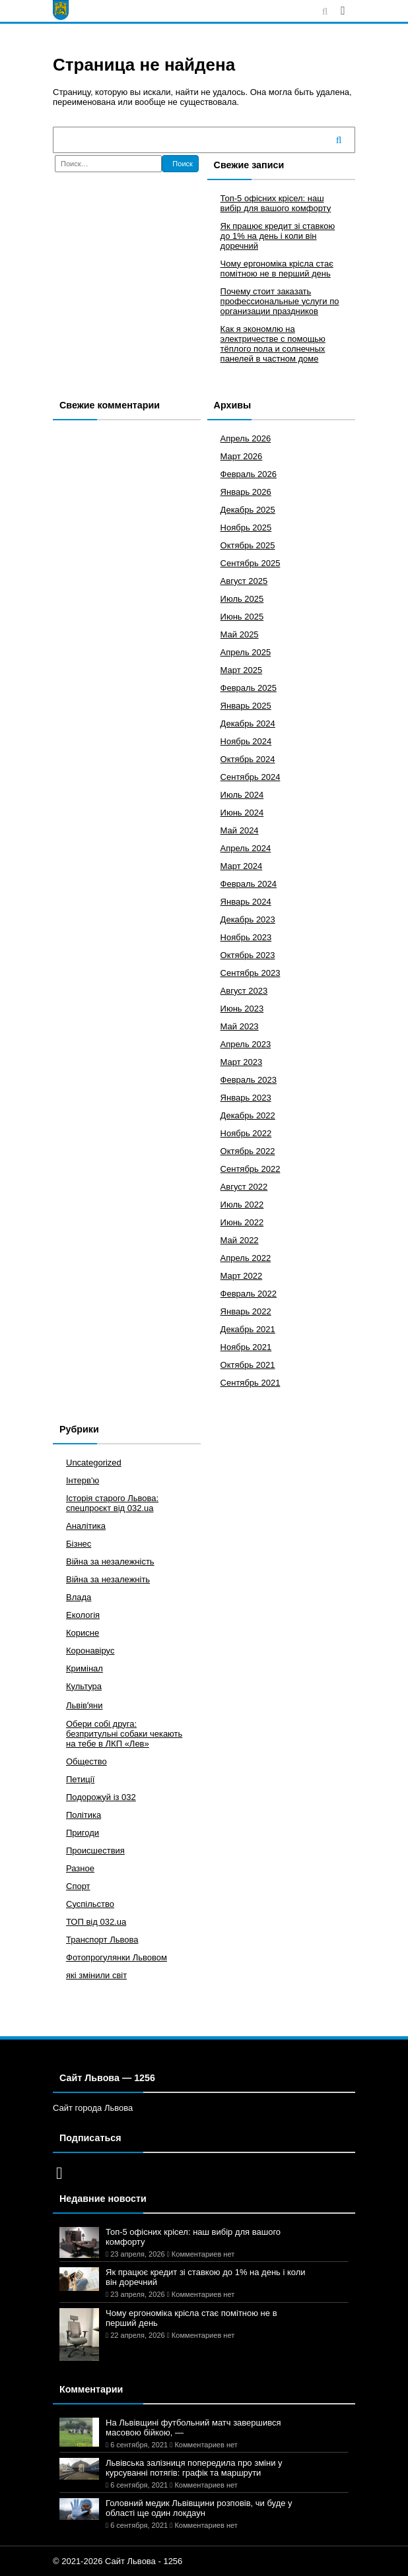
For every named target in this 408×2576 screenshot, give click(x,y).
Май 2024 (240, 830)
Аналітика (86, 1526)
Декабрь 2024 (248, 723)
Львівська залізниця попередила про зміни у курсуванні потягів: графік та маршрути (194, 2468)
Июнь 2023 (242, 1009)
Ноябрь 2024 (246, 741)
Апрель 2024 (246, 848)
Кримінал (84, 1668)
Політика (83, 1815)
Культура (84, 1686)
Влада (78, 1597)
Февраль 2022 (249, 1294)
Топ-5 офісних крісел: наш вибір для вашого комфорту (276, 203)
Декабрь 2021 (248, 1329)
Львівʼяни (84, 1705)
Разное (80, 1868)
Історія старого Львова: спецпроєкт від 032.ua (112, 1503)
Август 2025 (244, 581)
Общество (86, 1761)
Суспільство (90, 1904)
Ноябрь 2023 (246, 937)
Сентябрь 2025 (251, 563)
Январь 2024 (246, 902)
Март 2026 (242, 456)
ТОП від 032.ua (96, 1922)
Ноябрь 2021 (246, 1347)
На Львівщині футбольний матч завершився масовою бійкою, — (193, 2427)
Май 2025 (240, 634)
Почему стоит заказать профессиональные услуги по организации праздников (280, 301)
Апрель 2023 (246, 1044)
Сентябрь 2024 (251, 777)
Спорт (78, 1886)
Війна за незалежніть (108, 1579)
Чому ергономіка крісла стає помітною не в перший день (277, 268)
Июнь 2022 (242, 1222)
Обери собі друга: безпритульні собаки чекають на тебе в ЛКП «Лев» (124, 1734)
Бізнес (78, 1544)
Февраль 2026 (249, 474)
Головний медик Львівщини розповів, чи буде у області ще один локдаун (199, 2508)
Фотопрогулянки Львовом (116, 1957)
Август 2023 (244, 991)
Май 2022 (240, 1240)
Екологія (83, 1615)
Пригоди (82, 1833)
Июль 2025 (242, 599)
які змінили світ (96, 1975)
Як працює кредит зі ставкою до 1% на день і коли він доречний (278, 236)
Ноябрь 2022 (246, 1133)
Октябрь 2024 (248, 759)
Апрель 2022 (246, 1258)
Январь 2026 (246, 492)
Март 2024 (242, 866)
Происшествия (95, 1850)
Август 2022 (244, 1187)
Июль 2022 (242, 1204)
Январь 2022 (246, 1311)
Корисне (82, 1633)
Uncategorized (93, 1462)
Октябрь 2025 (248, 545)
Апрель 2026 (246, 438)
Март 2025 (242, 670)
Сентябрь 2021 (251, 1383)
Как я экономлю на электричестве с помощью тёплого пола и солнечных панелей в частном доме (273, 344)
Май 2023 (240, 1026)
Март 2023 (242, 1062)
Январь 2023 (246, 1098)
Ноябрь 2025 (246, 527)
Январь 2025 (246, 706)
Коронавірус (90, 1651)
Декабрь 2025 (248, 510)
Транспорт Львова (102, 1940)
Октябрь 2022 (248, 1151)
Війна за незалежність (110, 1561)
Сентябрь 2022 (251, 1169)
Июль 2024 (242, 795)
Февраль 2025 (249, 688)
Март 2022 (242, 1276)
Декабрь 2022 (248, 1115)
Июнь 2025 (242, 617)
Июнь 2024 (242, 813)
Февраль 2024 (249, 884)
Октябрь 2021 (248, 1365)
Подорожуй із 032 (101, 1797)
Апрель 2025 (246, 652)
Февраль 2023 (249, 1080)
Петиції (80, 1779)
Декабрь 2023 (248, 919)
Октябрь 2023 (248, 955)
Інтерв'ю (82, 1480)
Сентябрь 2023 (251, 973)
